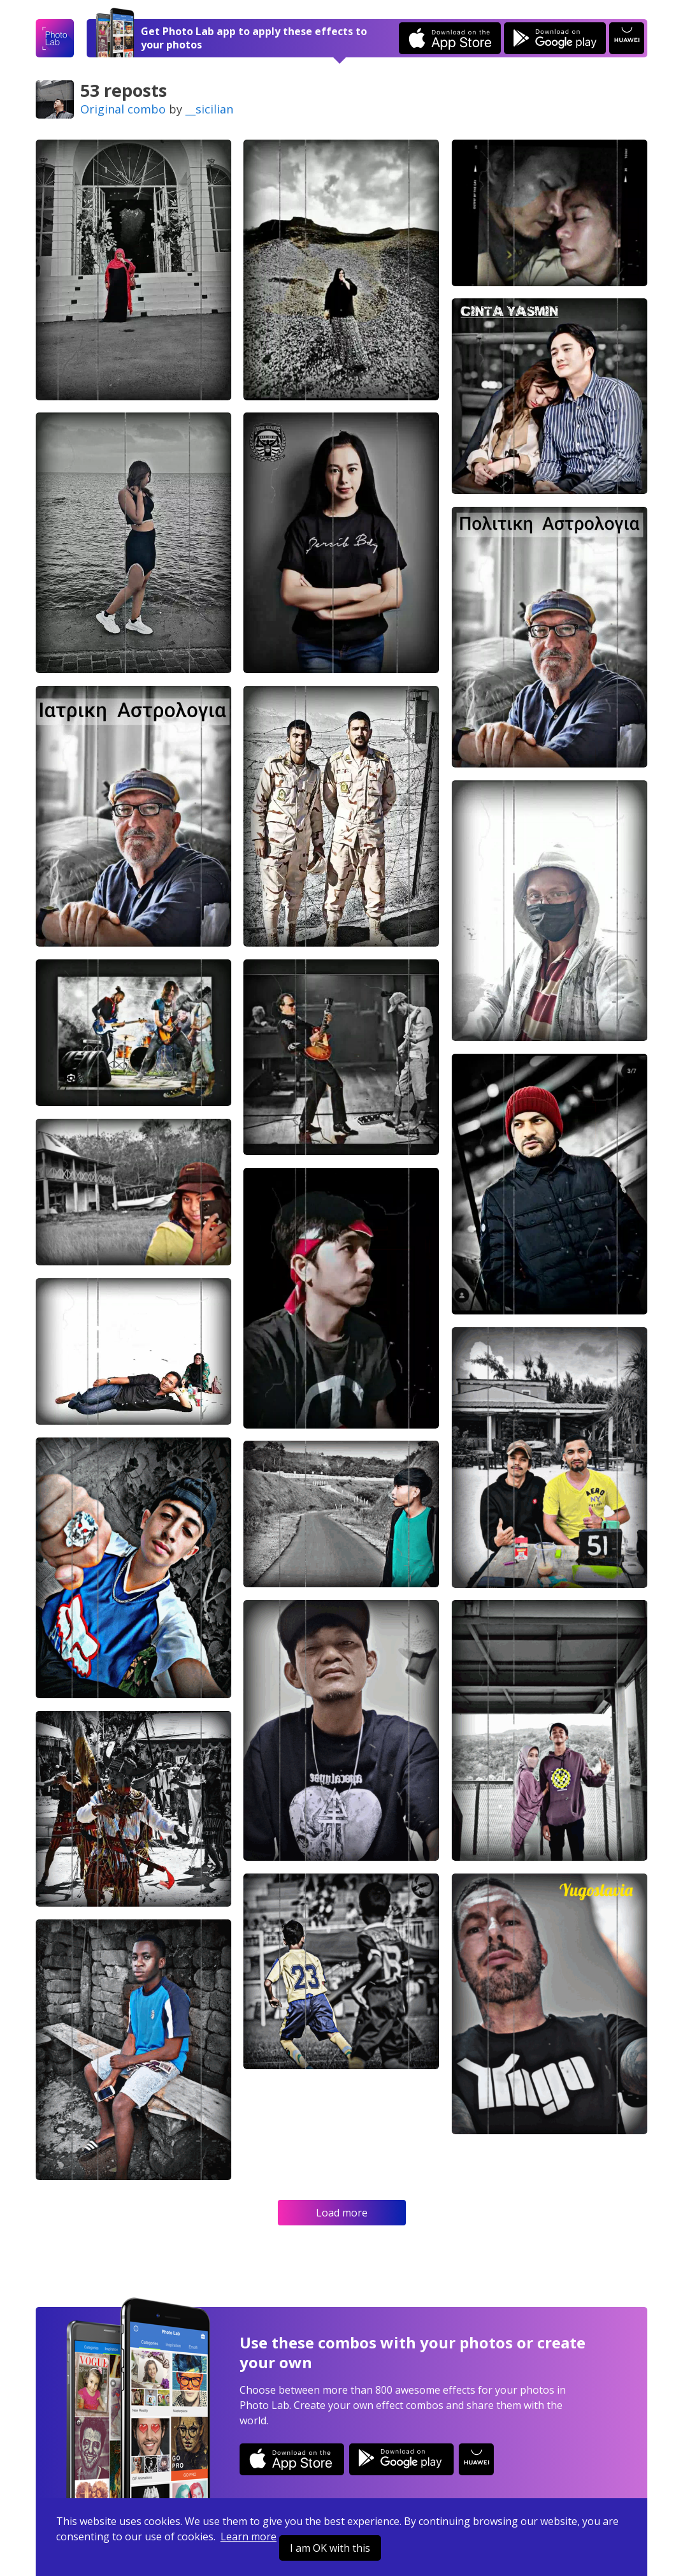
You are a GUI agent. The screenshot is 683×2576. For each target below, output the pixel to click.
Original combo (123, 109)
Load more (342, 2213)
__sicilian (209, 109)
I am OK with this (330, 2548)
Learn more (248, 2536)
